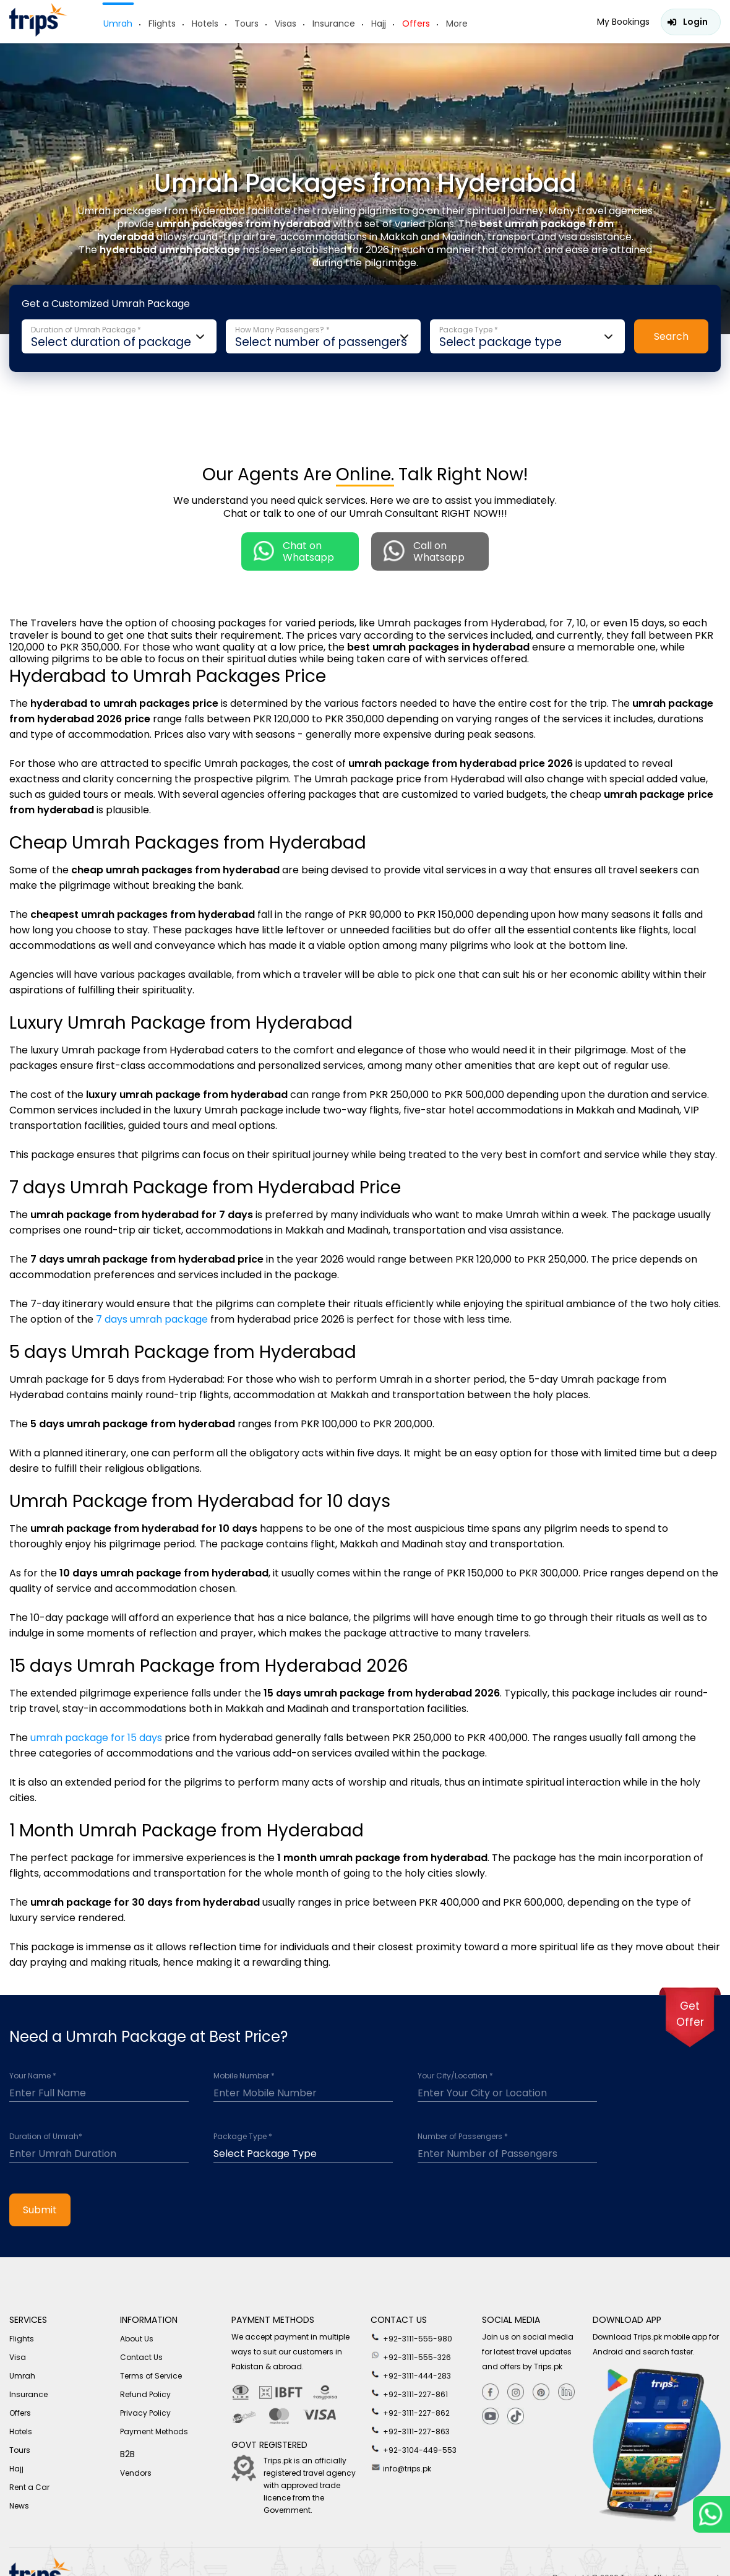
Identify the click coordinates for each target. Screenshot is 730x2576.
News (19, 2505)
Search (671, 336)
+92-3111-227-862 (410, 2412)
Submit (40, 2210)
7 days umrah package (152, 1319)
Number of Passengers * (463, 2136)
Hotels (205, 23)
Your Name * (32, 2076)
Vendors (136, 2473)
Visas (285, 23)
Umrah (117, 23)
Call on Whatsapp (424, 551)
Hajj (378, 23)
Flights (162, 23)
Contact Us (141, 2357)
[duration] (99, 2151)
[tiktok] (515, 2417)
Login (695, 21)
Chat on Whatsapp (294, 551)
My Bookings (623, 21)
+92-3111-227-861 (409, 2393)
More (457, 23)
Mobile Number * (244, 2076)
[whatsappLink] (711, 2514)
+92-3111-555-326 (411, 2356)
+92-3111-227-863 (410, 2430)
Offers (416, 23)
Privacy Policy (145, 2413)
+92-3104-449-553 (414, 2449)
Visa (17, 2357)
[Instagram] (515, 2392)
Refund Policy (145, 2394)
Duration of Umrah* (45, 2136)
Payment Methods (154, 2431)
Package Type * (242, 2136)
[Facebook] (490, 2392)
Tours (246, 23)
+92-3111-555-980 (411, 2338)
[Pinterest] (541, 2392)
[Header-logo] (38, 33)
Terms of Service (151, 2376)
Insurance (333, 23)
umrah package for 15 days (96, 1738)
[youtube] (490, 2417)
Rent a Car (29, 2487)
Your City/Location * (455, 2076)
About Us (136, 2338)
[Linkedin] (566, 2392)
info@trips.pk (401, 2467)
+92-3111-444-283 (411, 2375)
